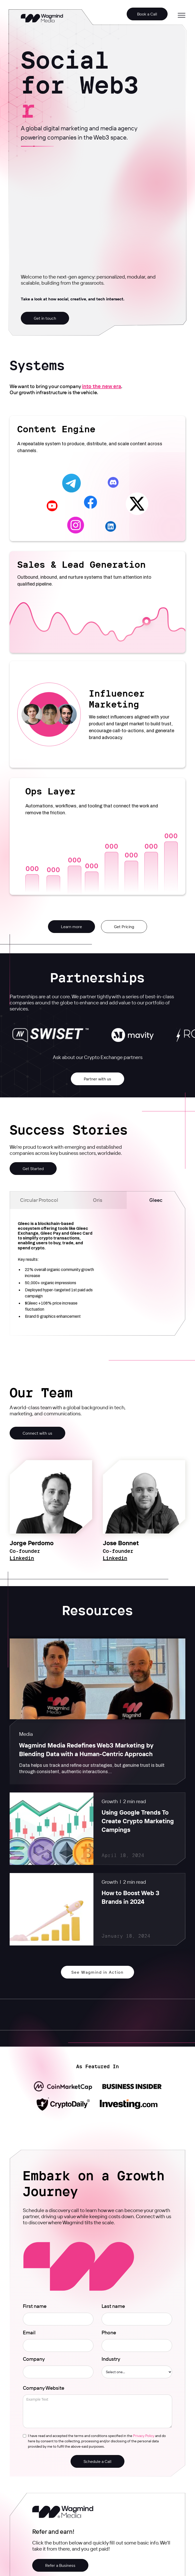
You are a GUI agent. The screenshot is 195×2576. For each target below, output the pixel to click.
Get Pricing (124, 926)
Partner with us (97, 1078)
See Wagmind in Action (97, 1972)
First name (34, 2306)
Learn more (71, 926)
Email (29, 2332)
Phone (109, 2332)
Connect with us (37, 1433)
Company (34, 2359)
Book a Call (147, 14)
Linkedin (22, 1558)
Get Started (33, 1168)
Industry (111, 2359)
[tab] (39, 1200)
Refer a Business (60, 2565)
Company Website (43, 2388)
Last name (113, 2306)
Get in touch (45, 318)
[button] (179, 16)
